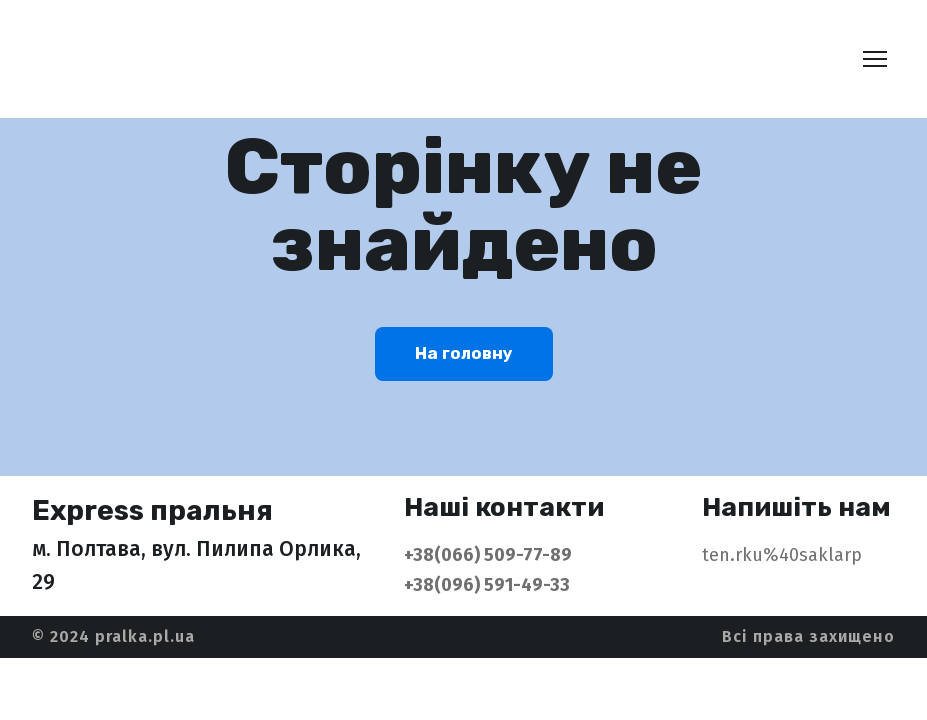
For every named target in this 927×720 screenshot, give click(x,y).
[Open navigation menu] (875, 59)
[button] (464, 354)
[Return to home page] (175, 59)
